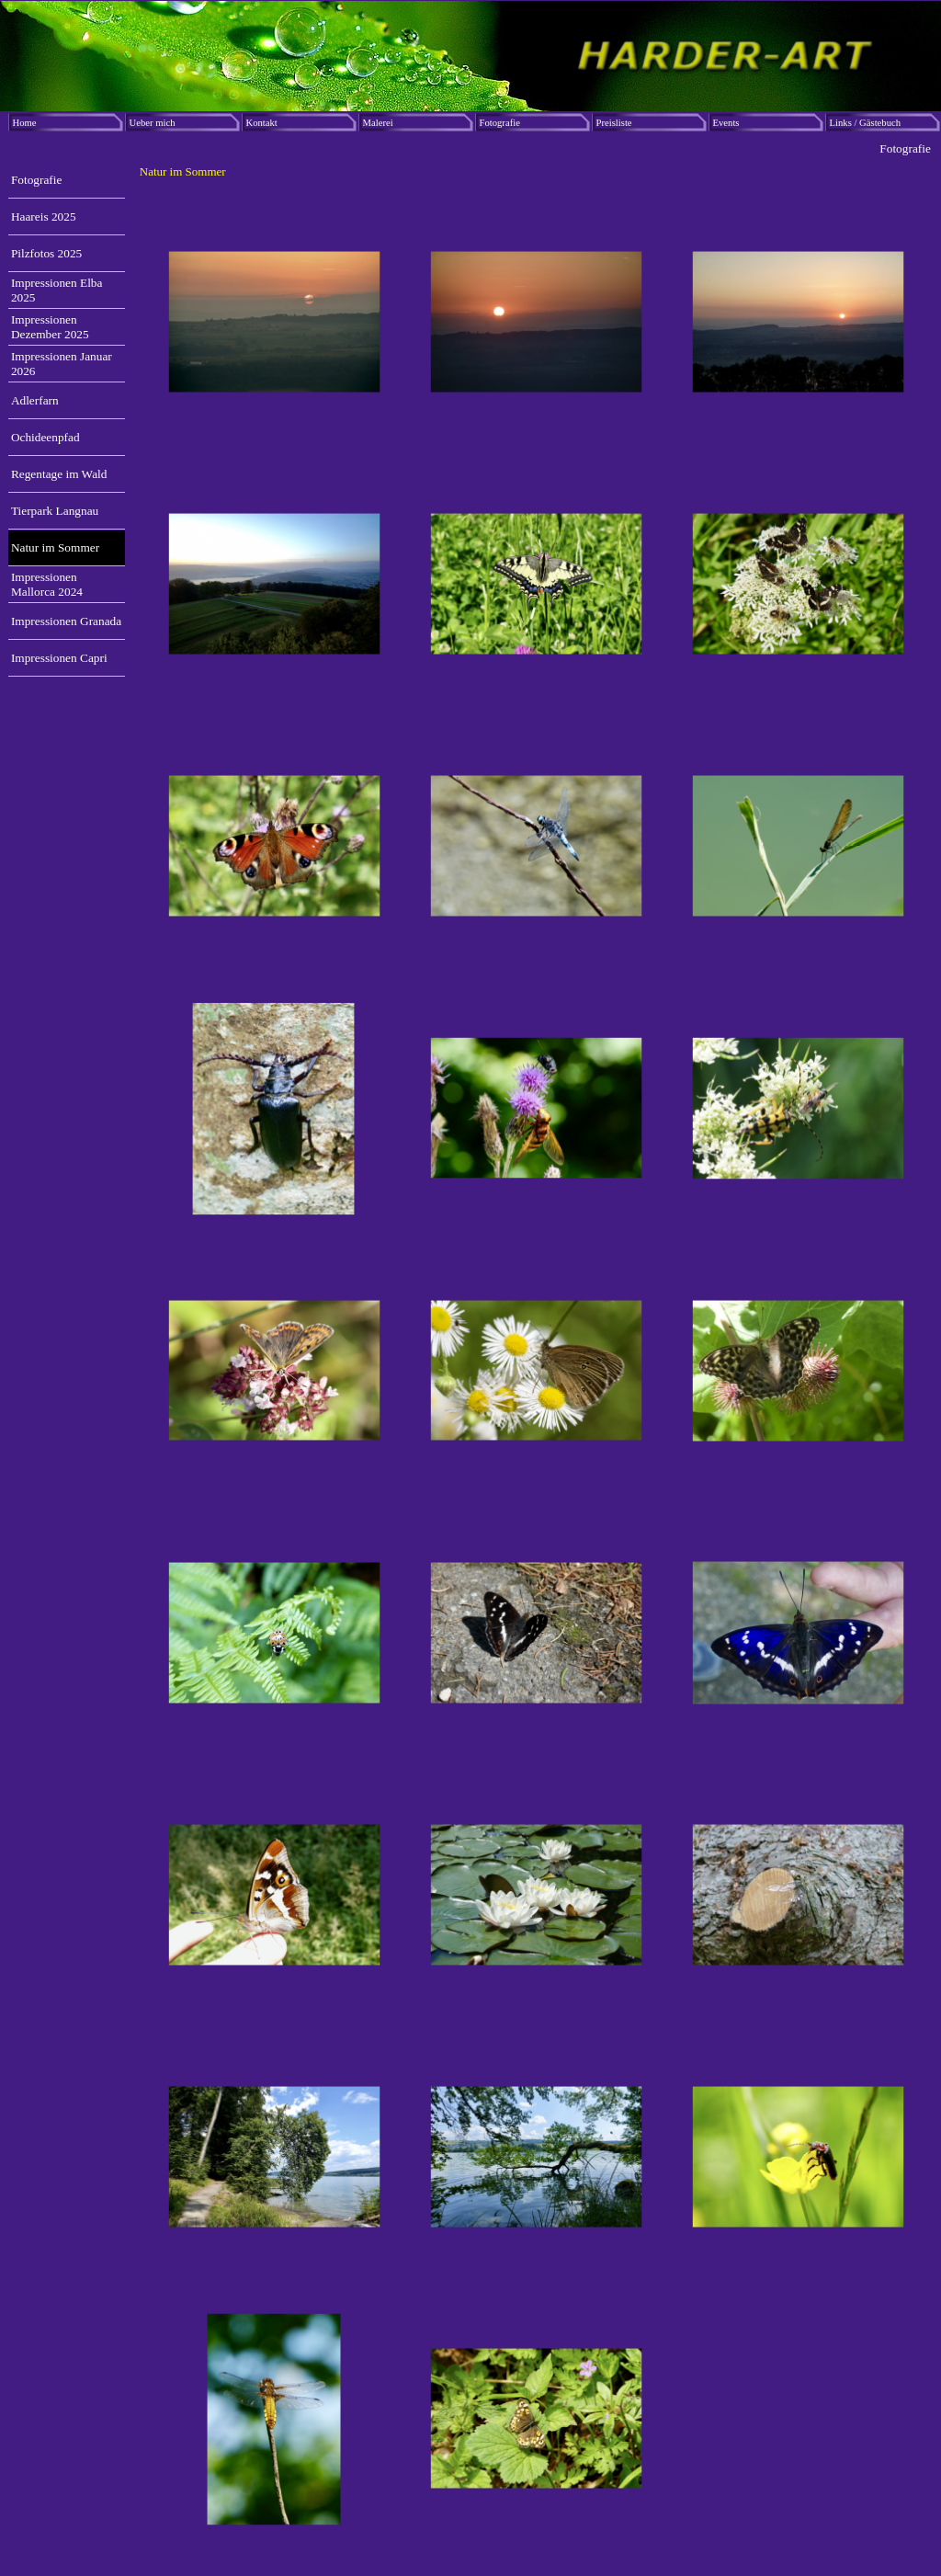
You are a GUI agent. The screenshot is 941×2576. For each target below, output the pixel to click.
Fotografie (500, 123)
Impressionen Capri (59, 658)
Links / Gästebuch (865, 123)
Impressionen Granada (66, 621)
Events (726, 123)
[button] (274, 322)
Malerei (378, 123)
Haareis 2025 (43, 216)
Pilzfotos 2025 (46, 253)
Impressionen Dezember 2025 (50, 327)
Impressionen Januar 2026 (61, 363)
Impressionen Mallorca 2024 (47, 584)
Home (25, 123)
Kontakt (262, 123)
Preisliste (614, 123)
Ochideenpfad (45, 437)
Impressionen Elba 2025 (57, 290)
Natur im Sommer (55, 547)
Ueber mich (153, 123)
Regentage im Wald (59, 474)
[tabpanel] (536, 172)
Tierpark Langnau (54, 511)
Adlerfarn (35, 400)
